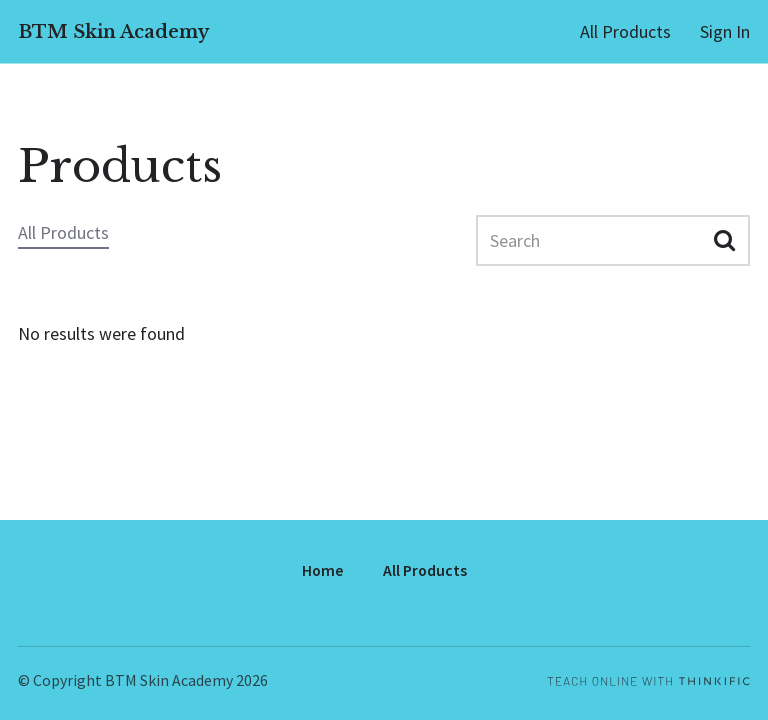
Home (322, 570)
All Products (625, 31)
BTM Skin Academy (113, 32)
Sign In (725, 31)
